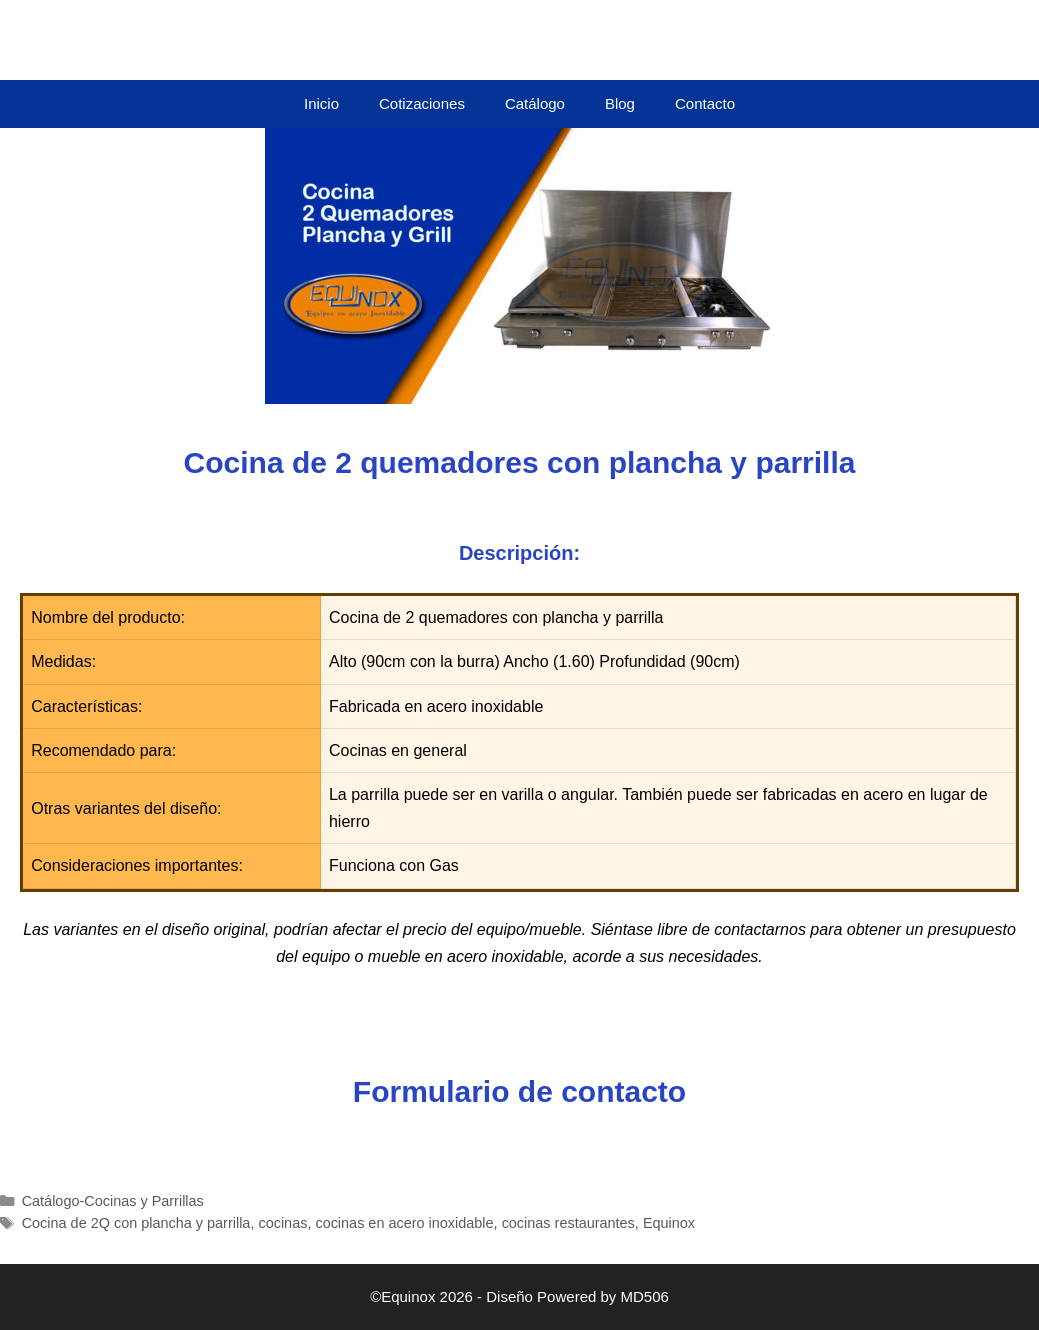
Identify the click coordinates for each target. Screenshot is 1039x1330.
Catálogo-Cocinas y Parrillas (113, 1201)
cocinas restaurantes (568, 1223)
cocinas (282, 1223)
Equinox (669, 1223)
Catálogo (535, 103)
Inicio (321, 103)
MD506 (645, 1296)
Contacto (705, 103)
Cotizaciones (422, 103)
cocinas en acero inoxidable (404, 1223)
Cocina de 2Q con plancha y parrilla (136, 1223)
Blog (620, 103)
